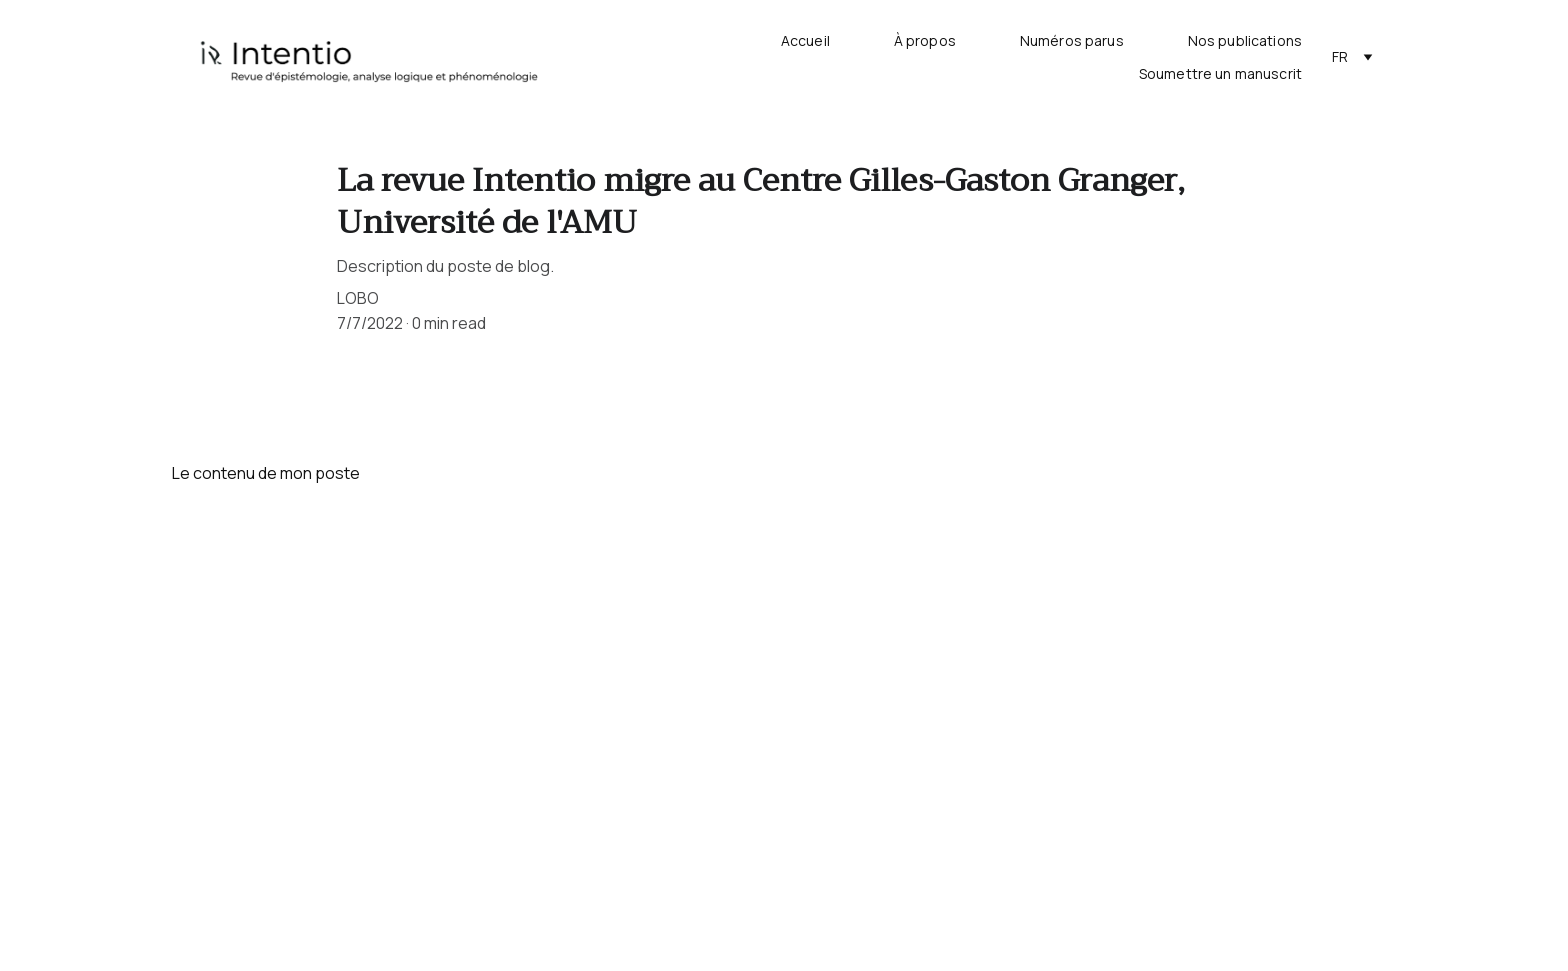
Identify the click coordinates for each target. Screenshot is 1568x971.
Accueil (805, 41)
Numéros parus (1072, 41)
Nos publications (1245, 41)
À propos (925, 41)
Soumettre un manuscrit (1220, 74)
